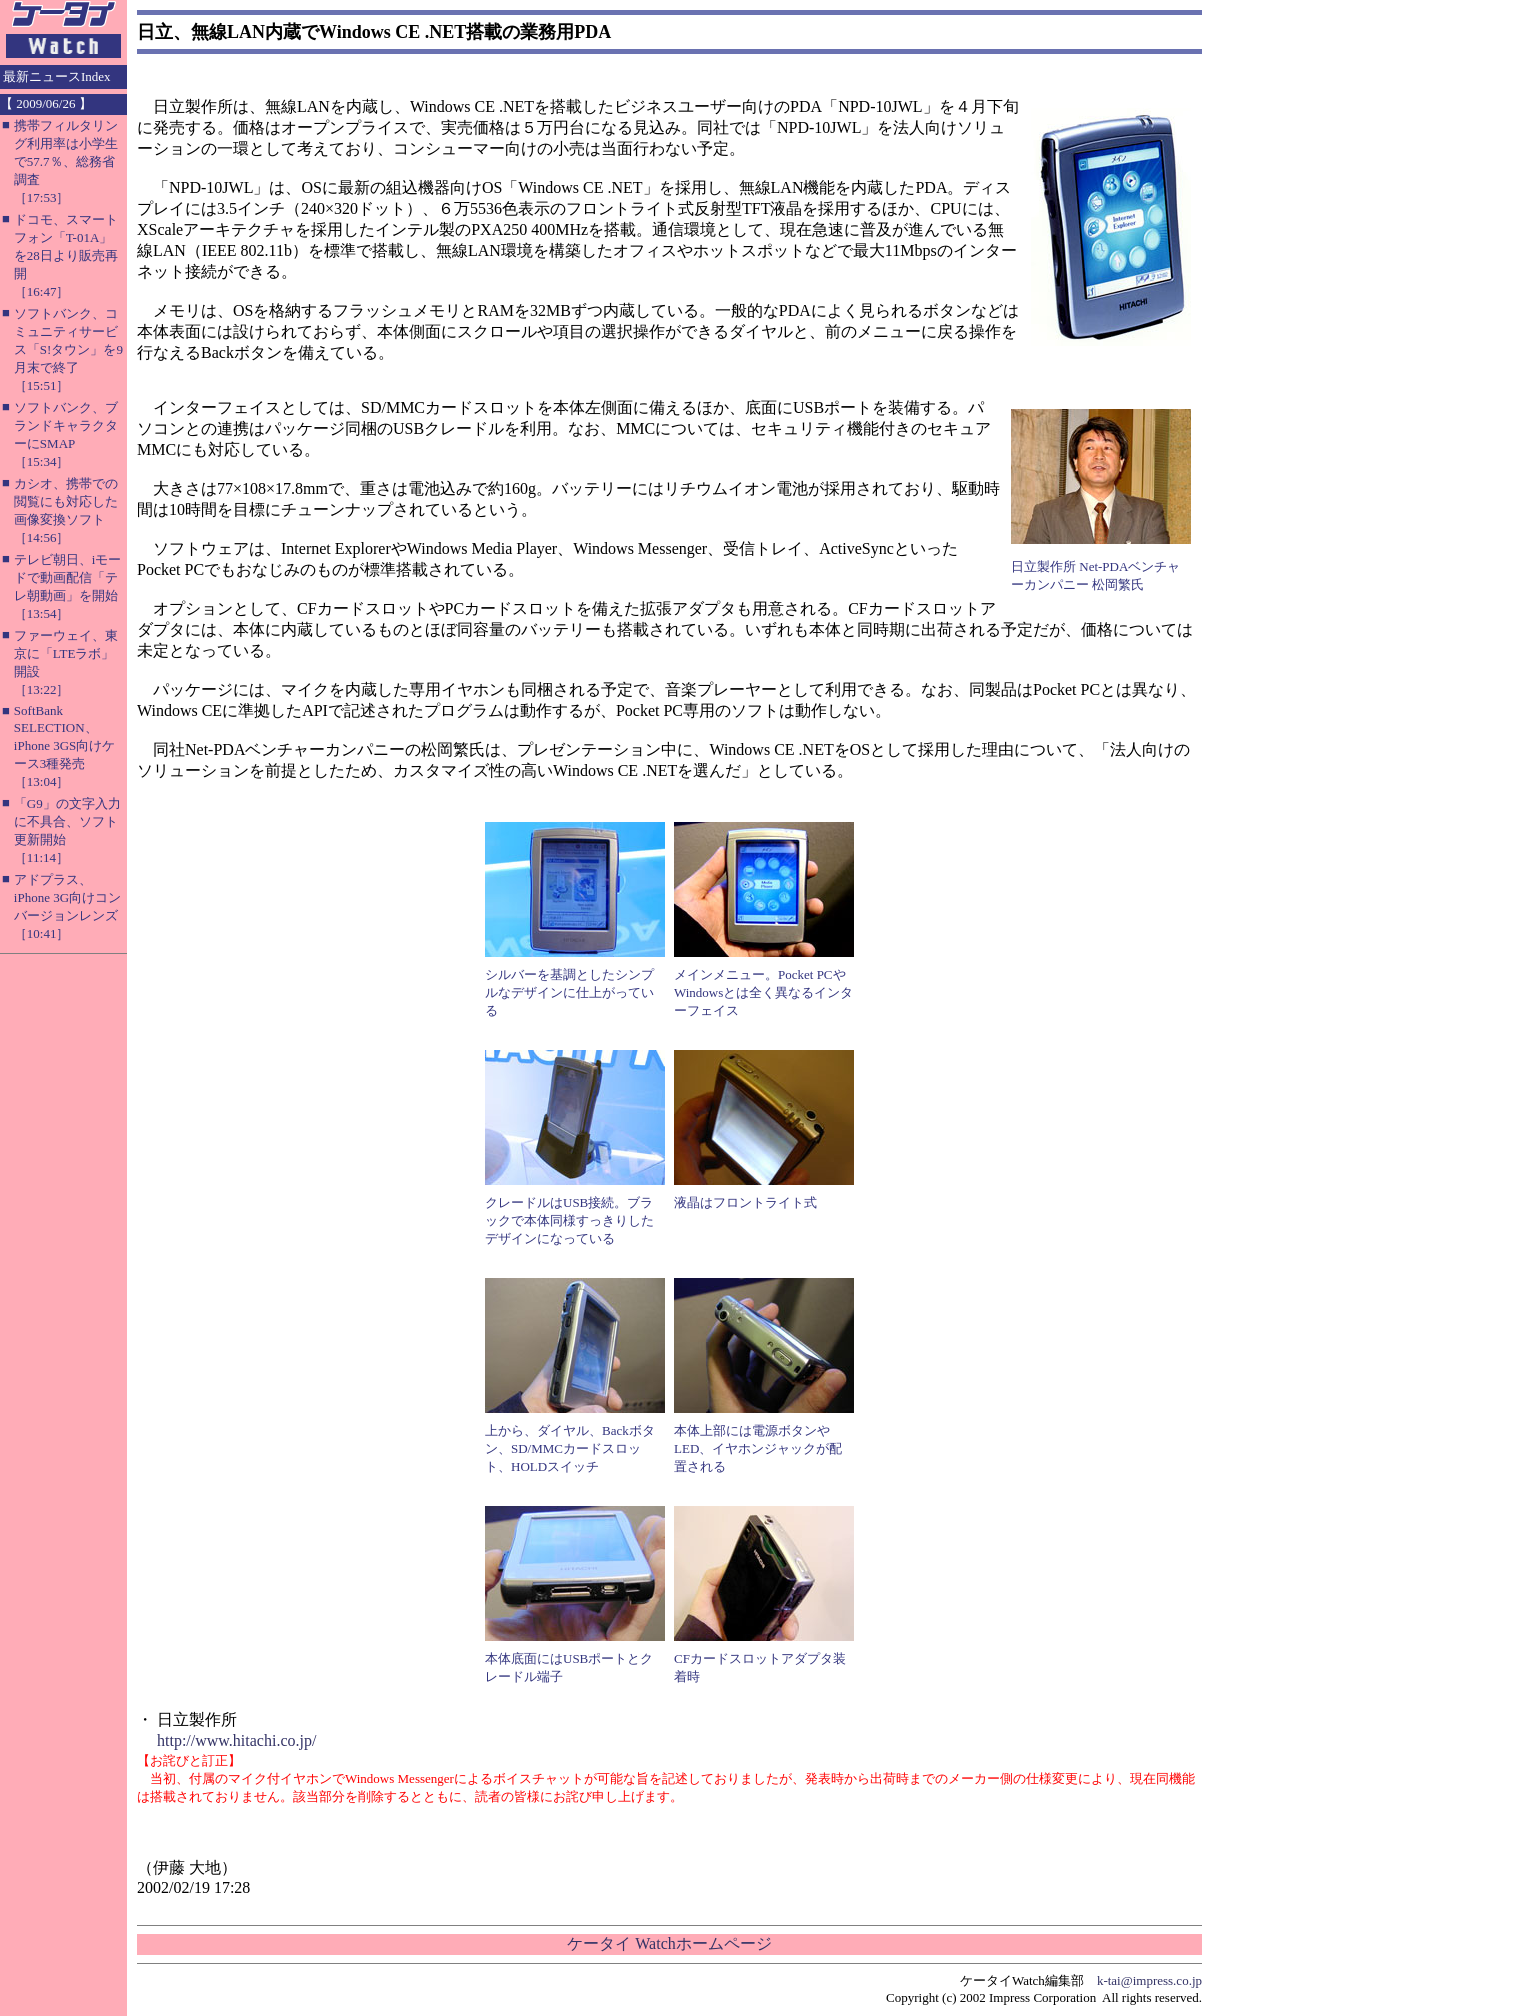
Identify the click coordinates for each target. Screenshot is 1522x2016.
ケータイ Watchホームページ (669, 1943)
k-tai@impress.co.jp (1149, 1980)
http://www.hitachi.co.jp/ (236, 1740)
